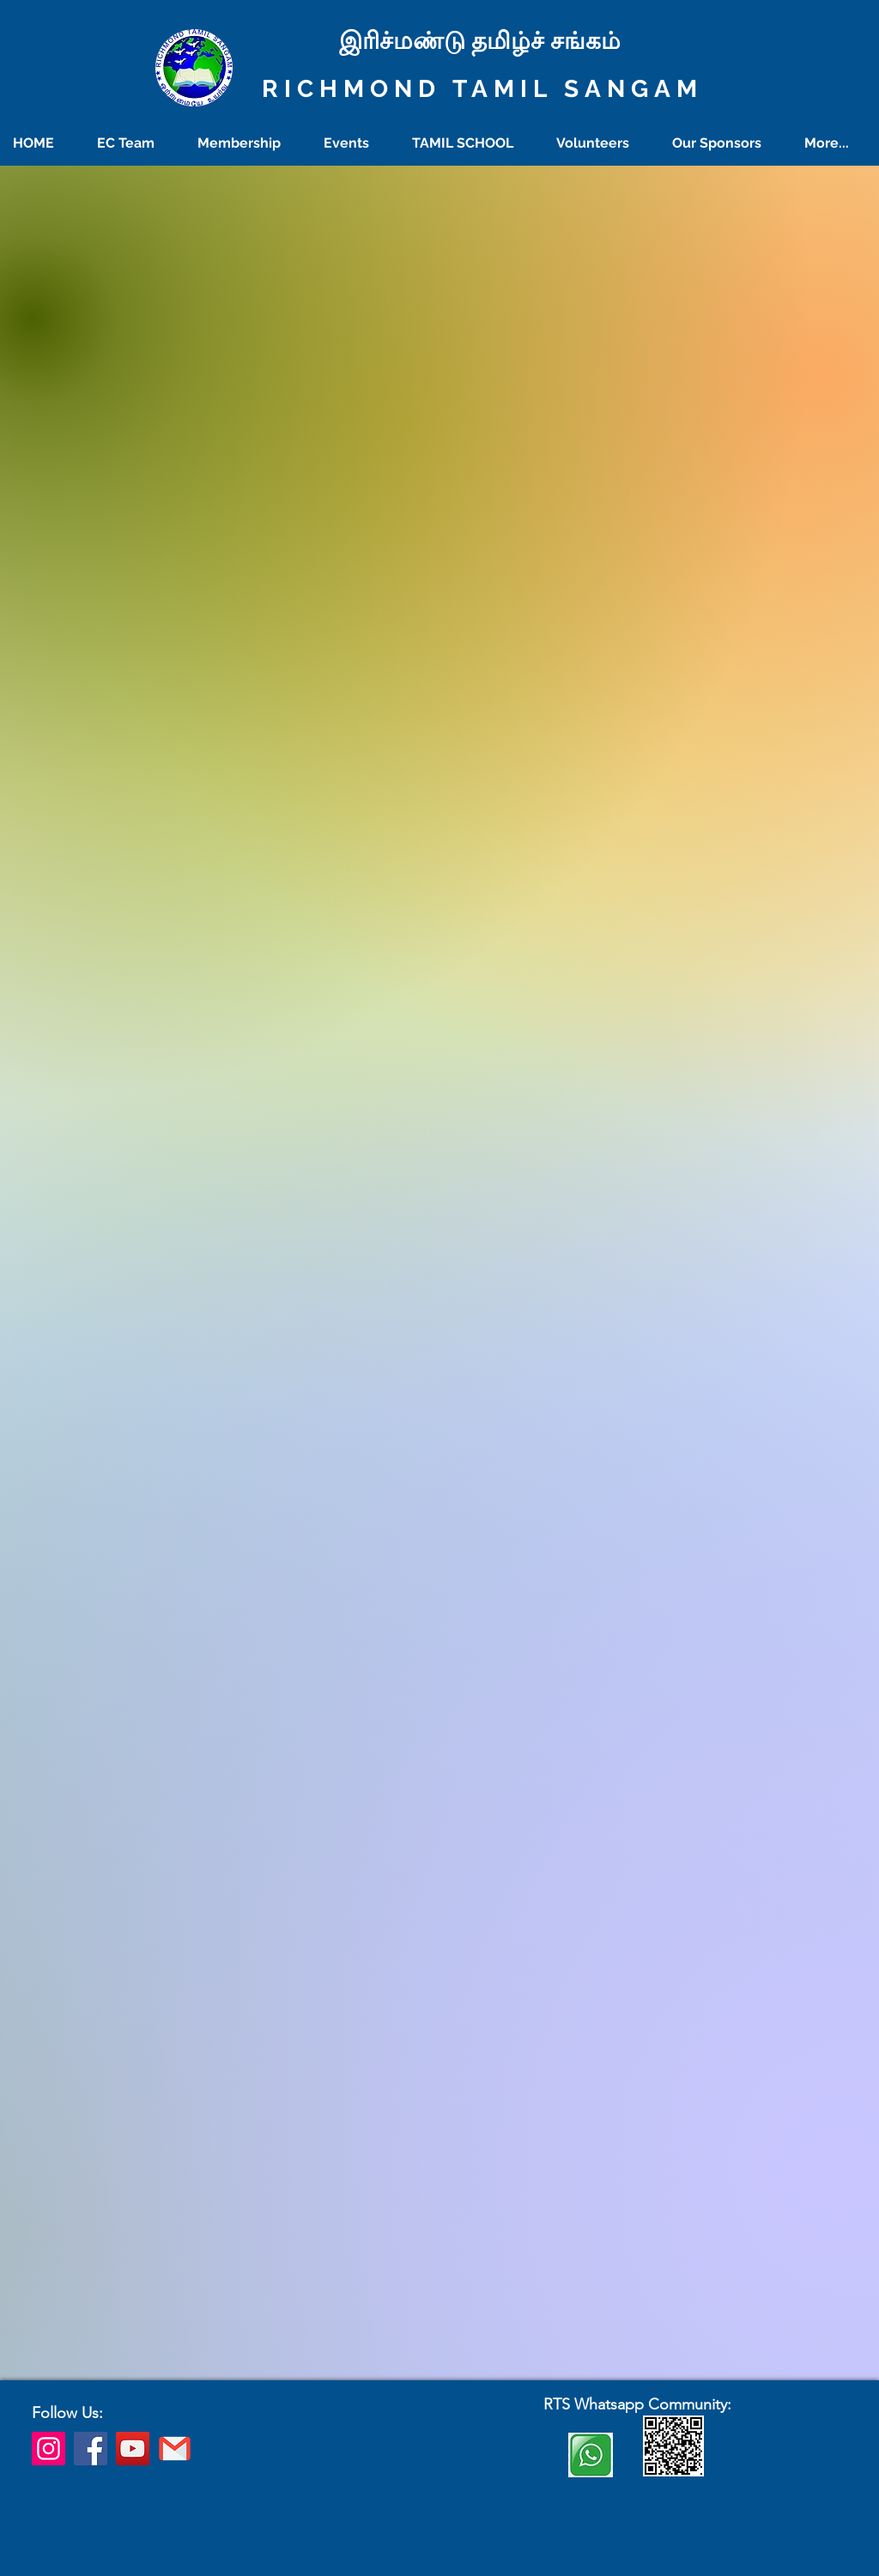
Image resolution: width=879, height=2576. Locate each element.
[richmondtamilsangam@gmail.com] (174, 2448)
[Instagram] (48, 2448)
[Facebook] (90, 2448)
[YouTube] (132, 2448)
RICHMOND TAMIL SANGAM (482, 89)
